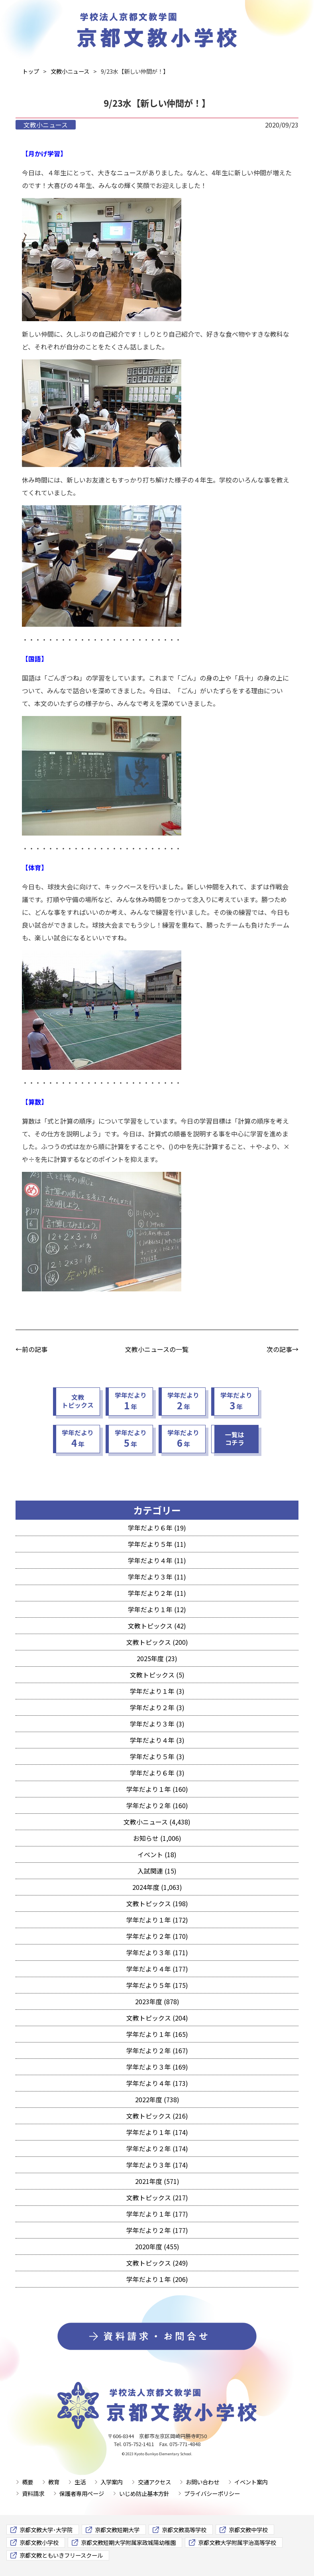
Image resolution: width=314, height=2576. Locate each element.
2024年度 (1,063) (157, 1887)
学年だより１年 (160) (157, 1789)
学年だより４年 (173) (157, 2083)
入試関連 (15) (157, 1871)
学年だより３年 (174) (157, 2165)
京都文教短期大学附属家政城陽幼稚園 (128, 2542)
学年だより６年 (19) (157, 1527)
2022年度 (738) (157, 2099)
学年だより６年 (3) (157, 1772)
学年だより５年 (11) (157, 1544)
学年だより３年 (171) (157, 1952)
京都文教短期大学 (117, 2529)
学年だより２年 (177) (157, 2230)
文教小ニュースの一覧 (156, 1349)
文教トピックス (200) (157, 1642)
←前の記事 (31, 1349)
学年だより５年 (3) (157, 1756)
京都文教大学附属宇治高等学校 (237, 2542)
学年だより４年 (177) (157, 1969)
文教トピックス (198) (157, 1903)
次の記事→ (282, 1349)
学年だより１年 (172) (157, 1920)
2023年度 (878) (157, 2001)
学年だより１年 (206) (157, 2279)
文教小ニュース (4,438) (157, 1822)
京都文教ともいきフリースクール (61, 2555)
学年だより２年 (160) (157, 1805)
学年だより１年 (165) (157, 2034)
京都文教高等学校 (184, 2529)
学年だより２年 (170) (157, 1936)
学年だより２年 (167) (157, 2050)
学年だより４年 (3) (157, 1740)
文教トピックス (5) (157, 1674)
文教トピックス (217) (157, 2197)
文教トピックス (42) (157, 1625)
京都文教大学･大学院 (46, 2529)
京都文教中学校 (248, 2529)
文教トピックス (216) (157, 2116)
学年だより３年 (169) (157, 2067)
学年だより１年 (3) (157, 1691)
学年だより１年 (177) (157, 2214)
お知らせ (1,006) (157, 1838)
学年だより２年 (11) (157, 1593)
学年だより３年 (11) (157, 1576)
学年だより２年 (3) (157, 1707)
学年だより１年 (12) (157, 1609)
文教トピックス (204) (157, 2018)
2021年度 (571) (157, 2181)
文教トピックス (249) (157, 2263)
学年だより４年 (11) (157, 1560)
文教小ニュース (46, 124)
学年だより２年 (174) (157, 2148)
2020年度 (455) (157, 2246)
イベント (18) (157, 1854)
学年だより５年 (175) (157, 1985)
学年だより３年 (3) (157, 1723)
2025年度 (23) (157, 1658)
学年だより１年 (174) (157, 2132)
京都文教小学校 (39, 2542)
